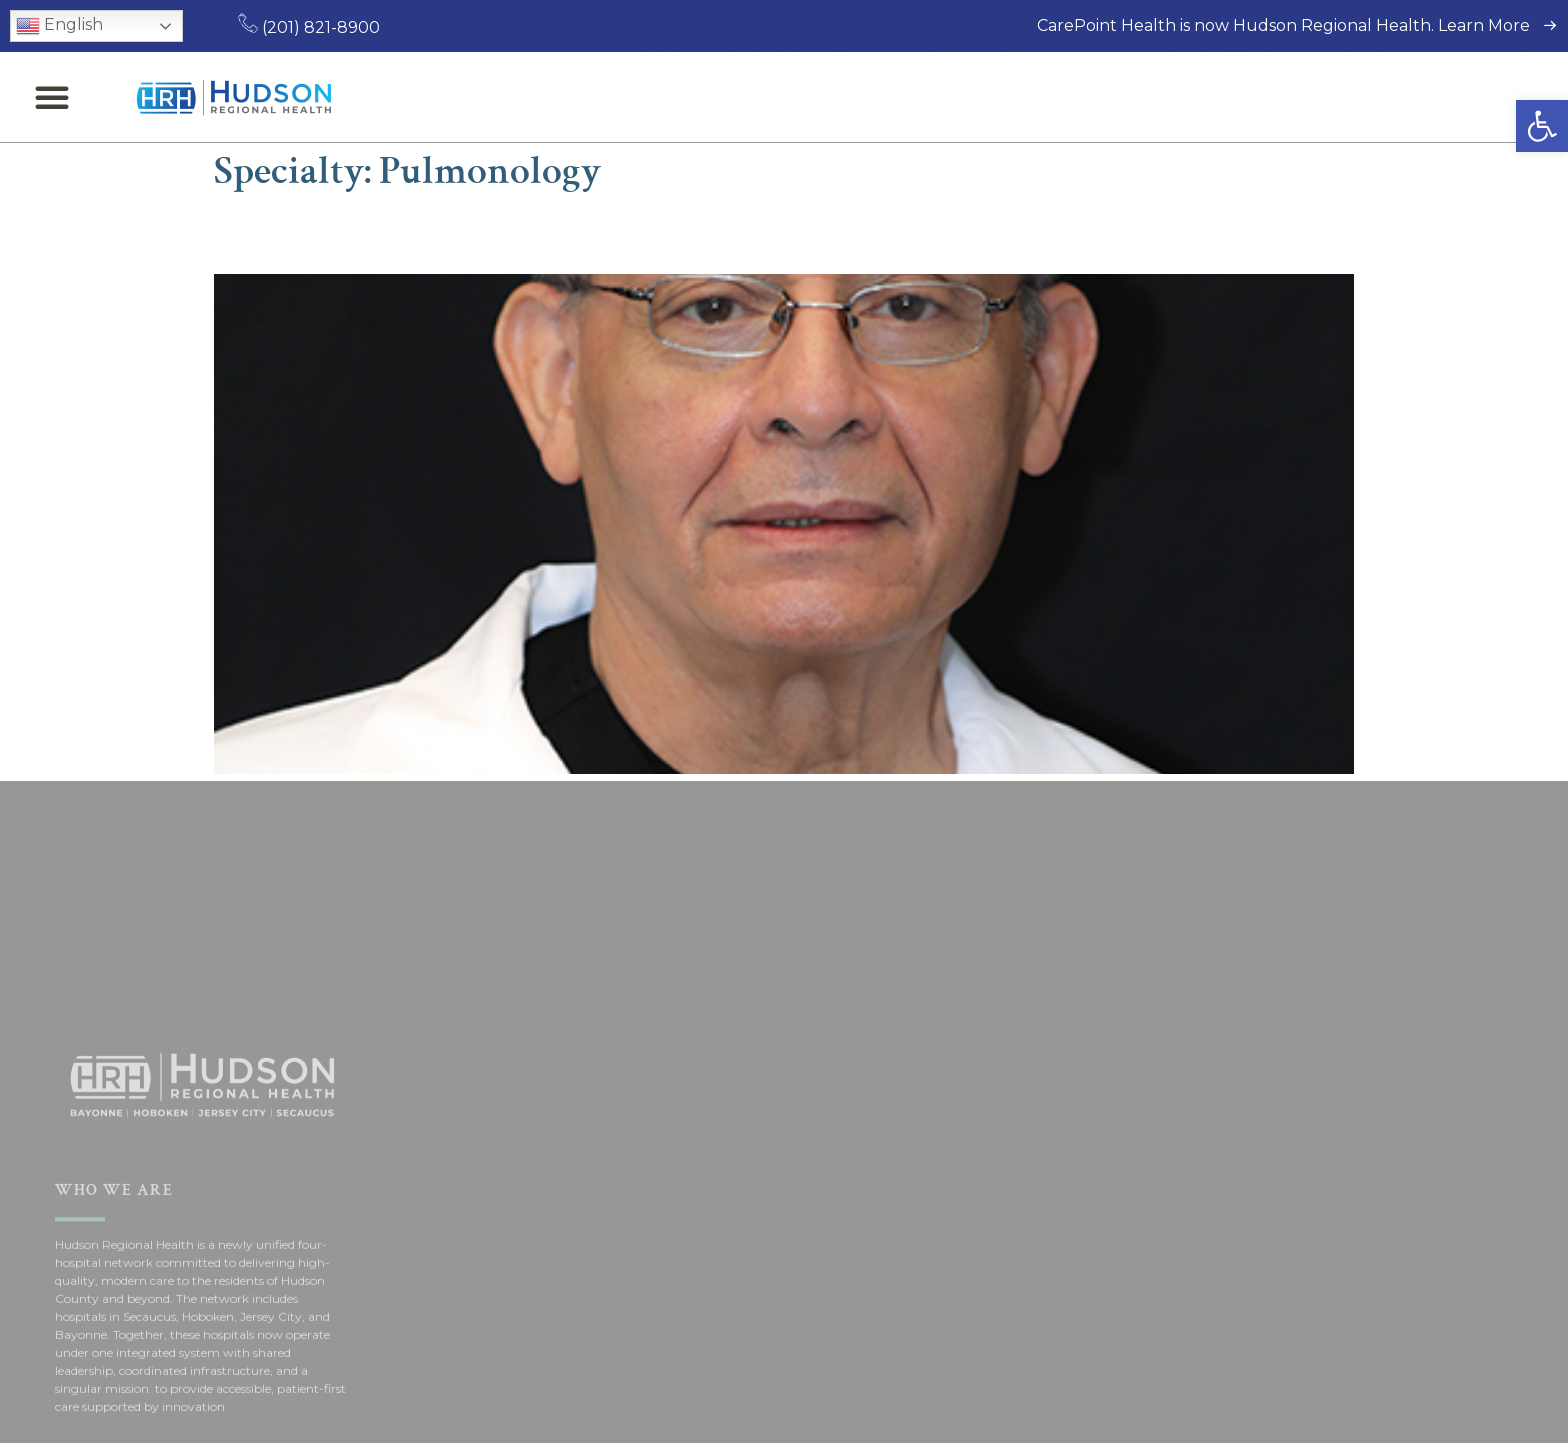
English (59, 26)
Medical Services (792, 97)
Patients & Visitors (984, 97)
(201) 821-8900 (309, 27)
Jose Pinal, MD (329, 233)
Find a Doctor (631, 97)
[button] (1542, 126)
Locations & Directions (1203, 97)
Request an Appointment (1440, 97)
